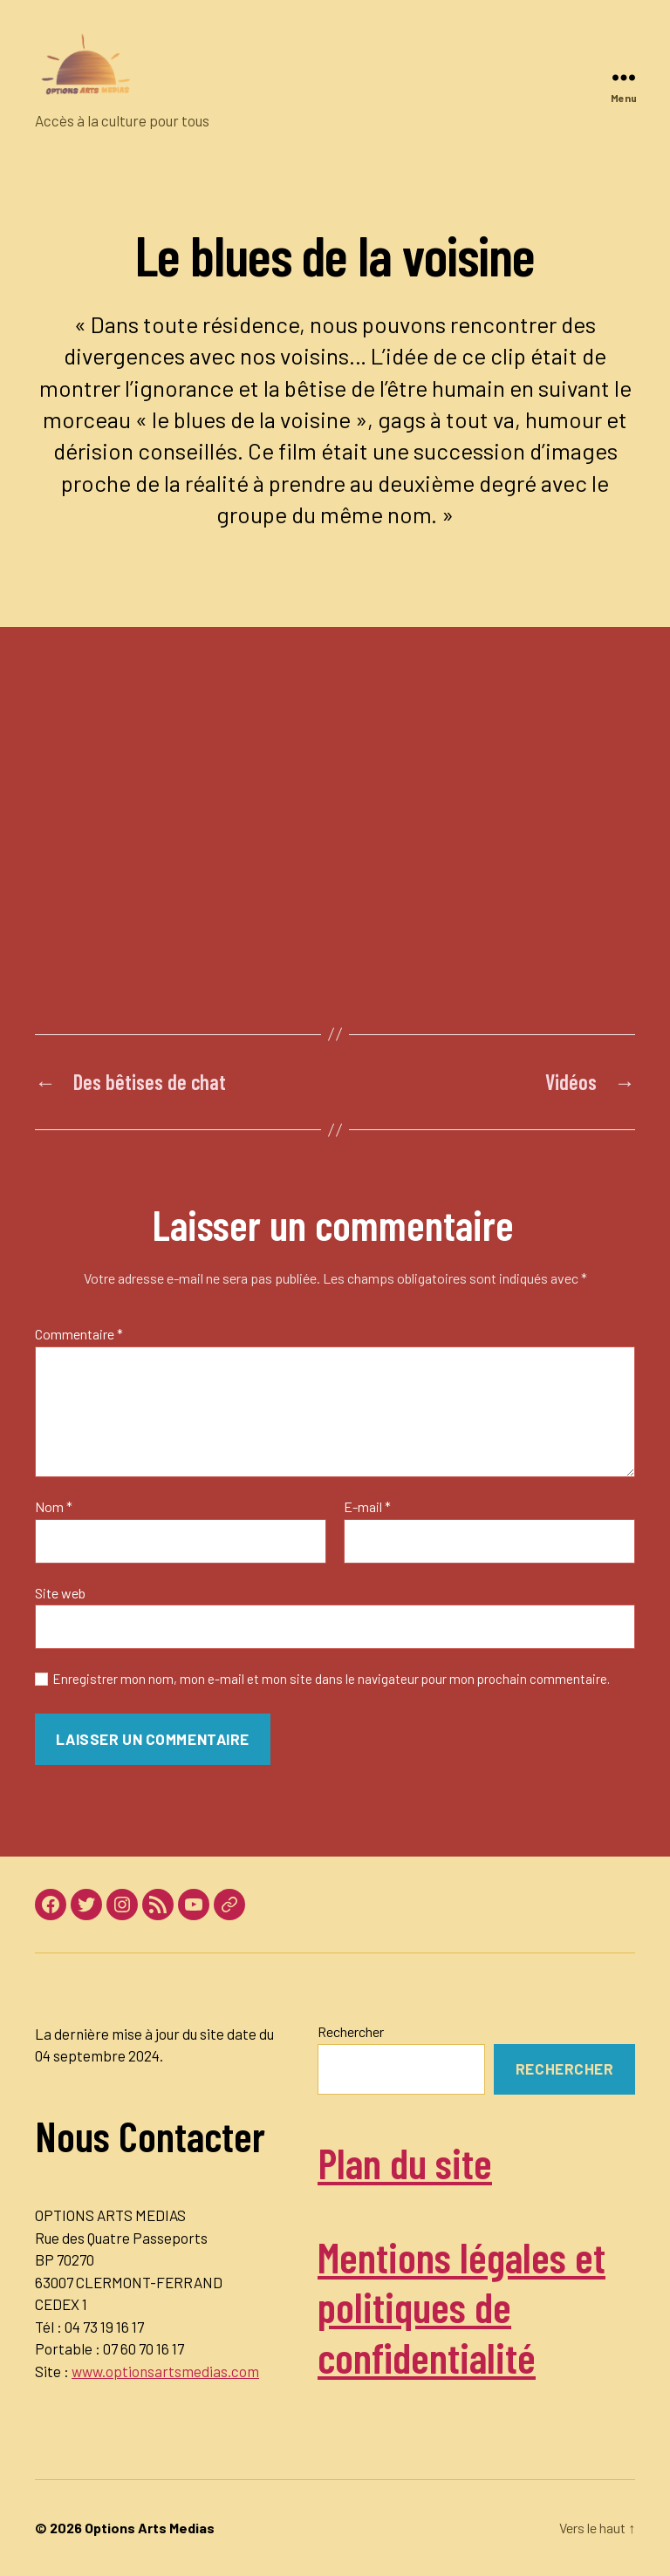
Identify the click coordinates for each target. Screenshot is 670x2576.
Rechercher (351, 2031)
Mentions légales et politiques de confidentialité (461, 2307)
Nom (53, 1507)
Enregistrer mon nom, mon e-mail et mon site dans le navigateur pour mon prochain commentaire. (331, 1679)
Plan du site (405, 2162)
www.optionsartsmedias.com (165, 2371)
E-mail (367, 1507)
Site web (60, 1592)
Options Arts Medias (150, 2527)
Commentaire (79, 1334)
